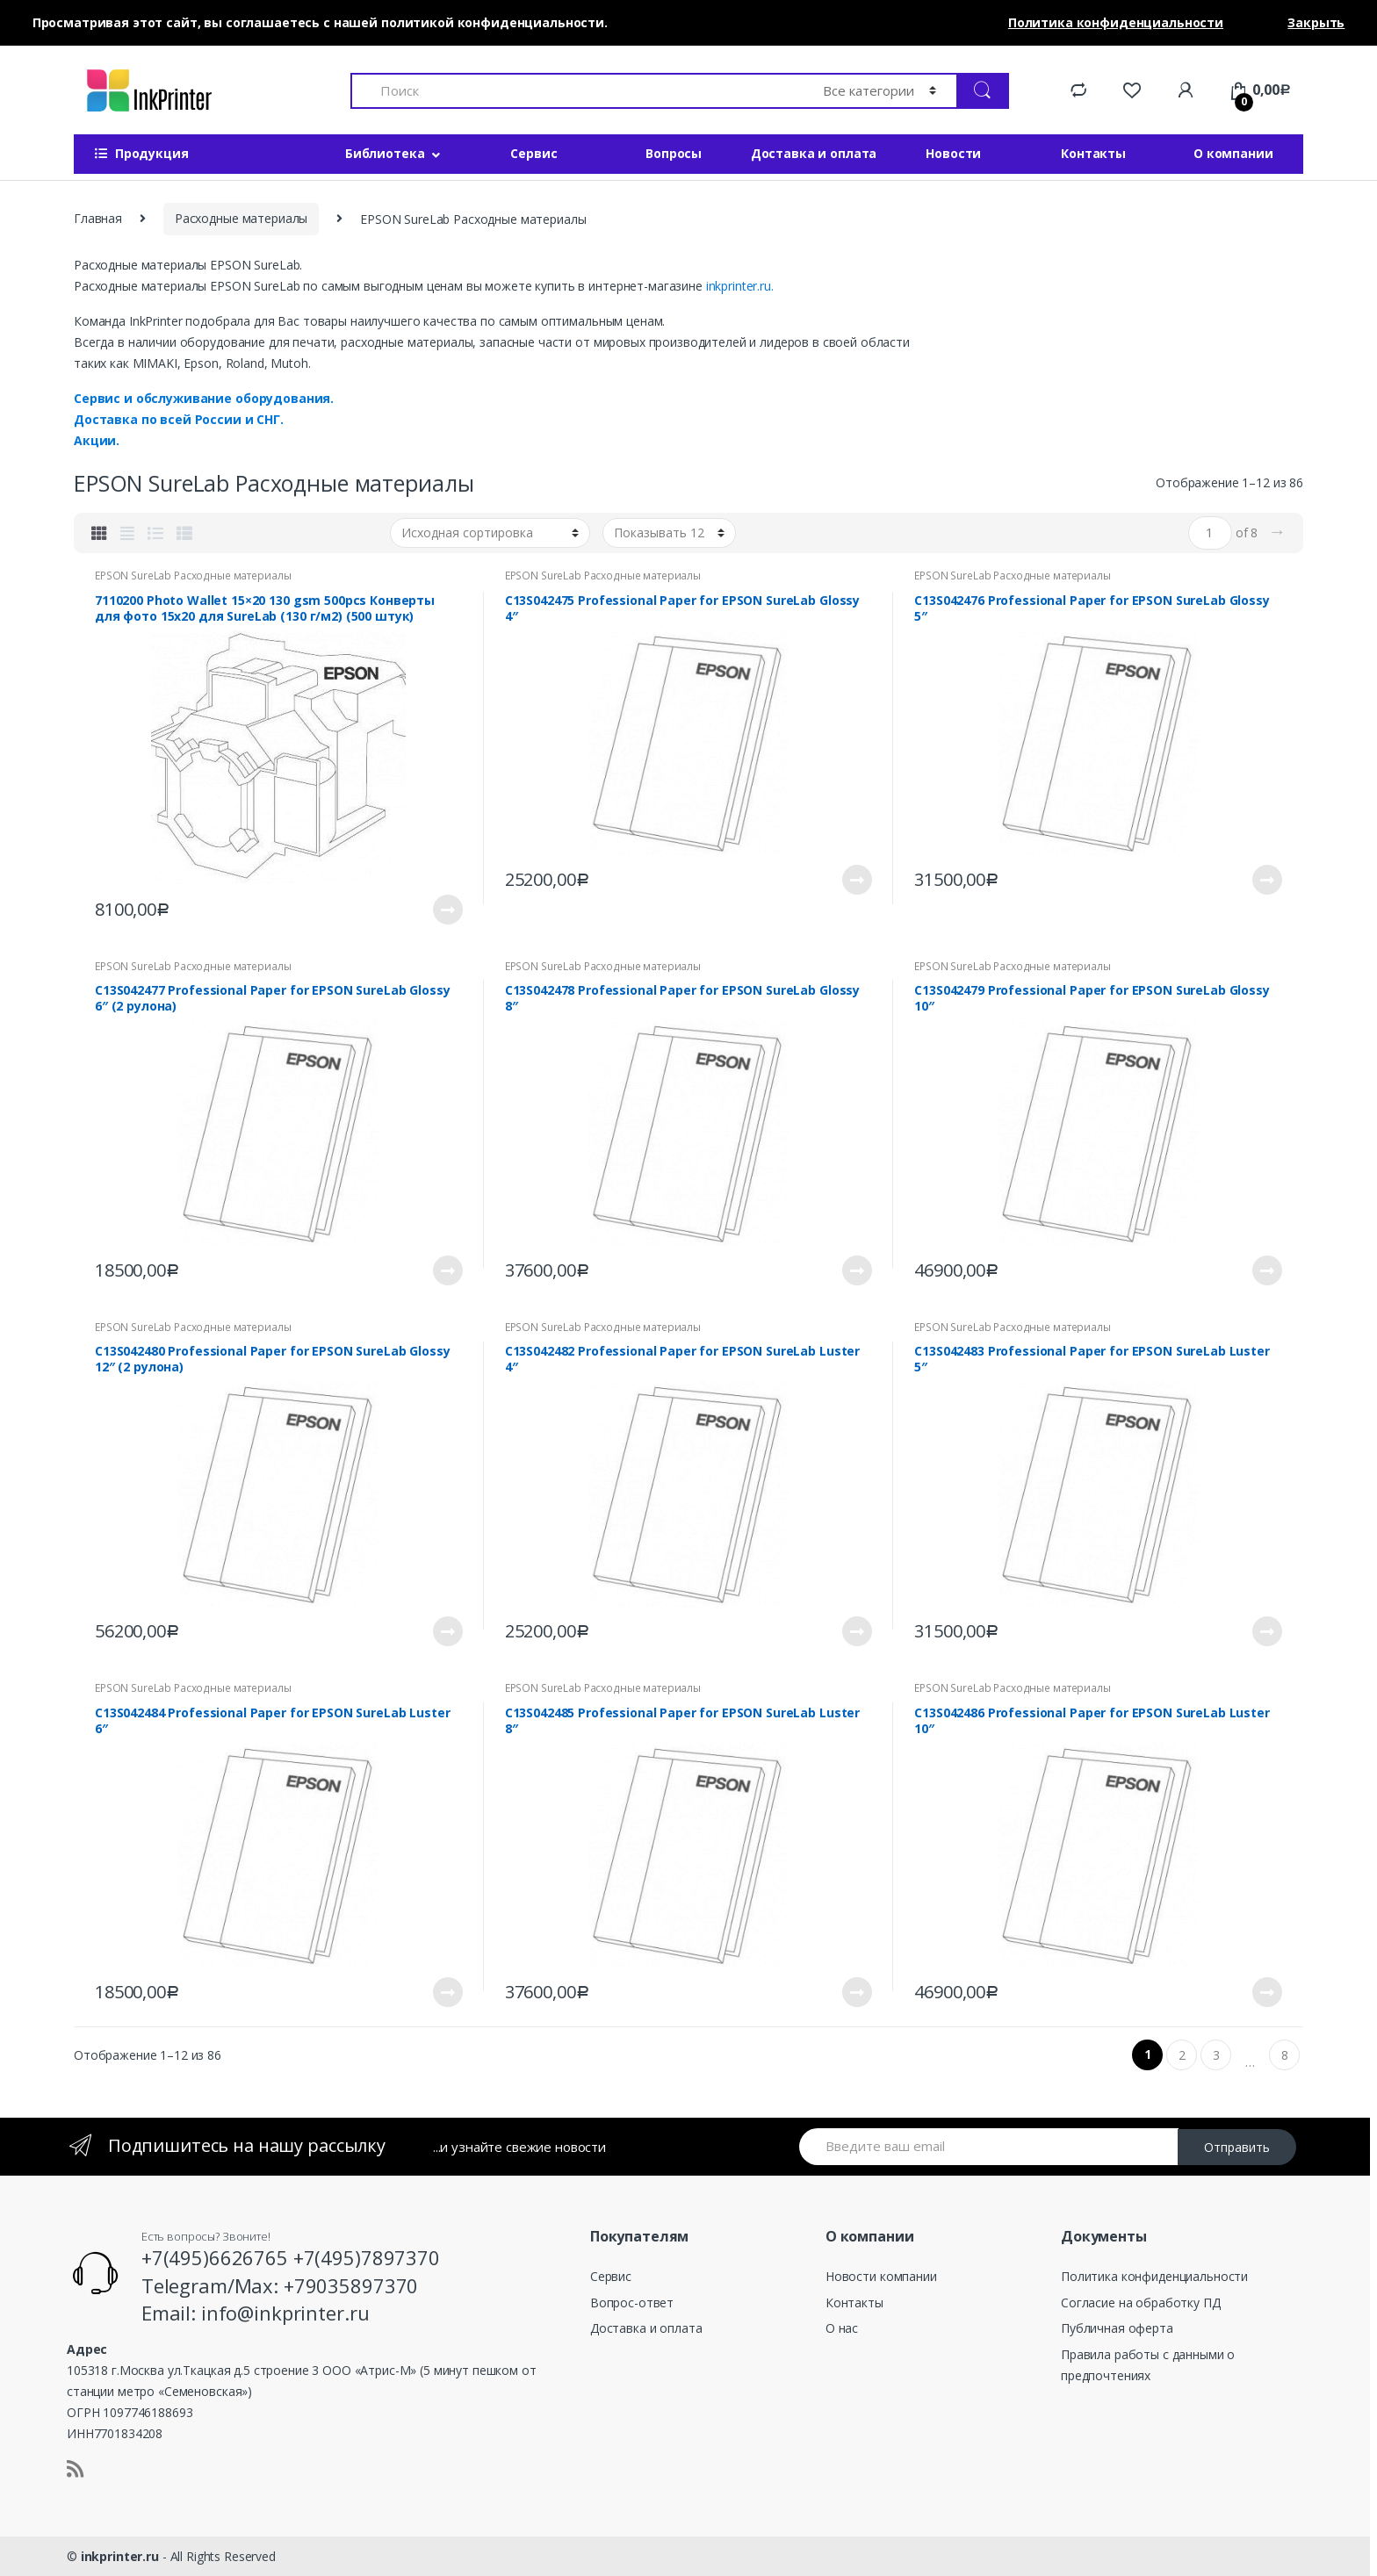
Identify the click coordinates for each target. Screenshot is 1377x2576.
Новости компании (881, 2276)
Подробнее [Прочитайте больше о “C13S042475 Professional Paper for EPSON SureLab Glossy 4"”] (856, 880)
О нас (841, 2328)
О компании (1233, 153)
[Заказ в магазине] (490, 533)
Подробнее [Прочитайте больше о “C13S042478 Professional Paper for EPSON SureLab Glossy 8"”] (856, 1270)
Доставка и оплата (814, 153)
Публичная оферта (1117, 2328)
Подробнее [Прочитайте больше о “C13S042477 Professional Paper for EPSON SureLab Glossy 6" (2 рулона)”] (447, 1270)
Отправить (1237, 2147)
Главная (98, 218)
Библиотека (385, 153)
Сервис (533, 153)
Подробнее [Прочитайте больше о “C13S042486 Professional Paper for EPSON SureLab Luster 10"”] (1266, 1992)
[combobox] (576, 91)
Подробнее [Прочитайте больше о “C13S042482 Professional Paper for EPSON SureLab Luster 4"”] (856, 1631)
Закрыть (1316, 22)
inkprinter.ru (120, 2556)
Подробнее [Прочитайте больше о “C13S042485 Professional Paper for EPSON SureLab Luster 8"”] (856, 1992)
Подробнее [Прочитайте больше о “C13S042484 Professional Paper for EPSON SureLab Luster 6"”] (447, 1992)
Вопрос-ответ (632, 2302)
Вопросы (673, 153)
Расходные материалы (241, 218)
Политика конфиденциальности (1154, 2276)
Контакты (1093, 153)
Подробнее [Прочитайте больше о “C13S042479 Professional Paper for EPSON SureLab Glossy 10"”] (1266, 1270)
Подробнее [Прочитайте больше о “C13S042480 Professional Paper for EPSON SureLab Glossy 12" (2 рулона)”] (447, 1631)
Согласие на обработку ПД (1141, 2302)
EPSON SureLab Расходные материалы (193, 575)
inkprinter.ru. (740, 285)
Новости (953, 153)
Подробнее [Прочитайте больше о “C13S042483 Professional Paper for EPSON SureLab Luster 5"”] (1266, 1631)
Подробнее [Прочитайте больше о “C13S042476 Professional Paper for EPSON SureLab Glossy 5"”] (1266, 880)
